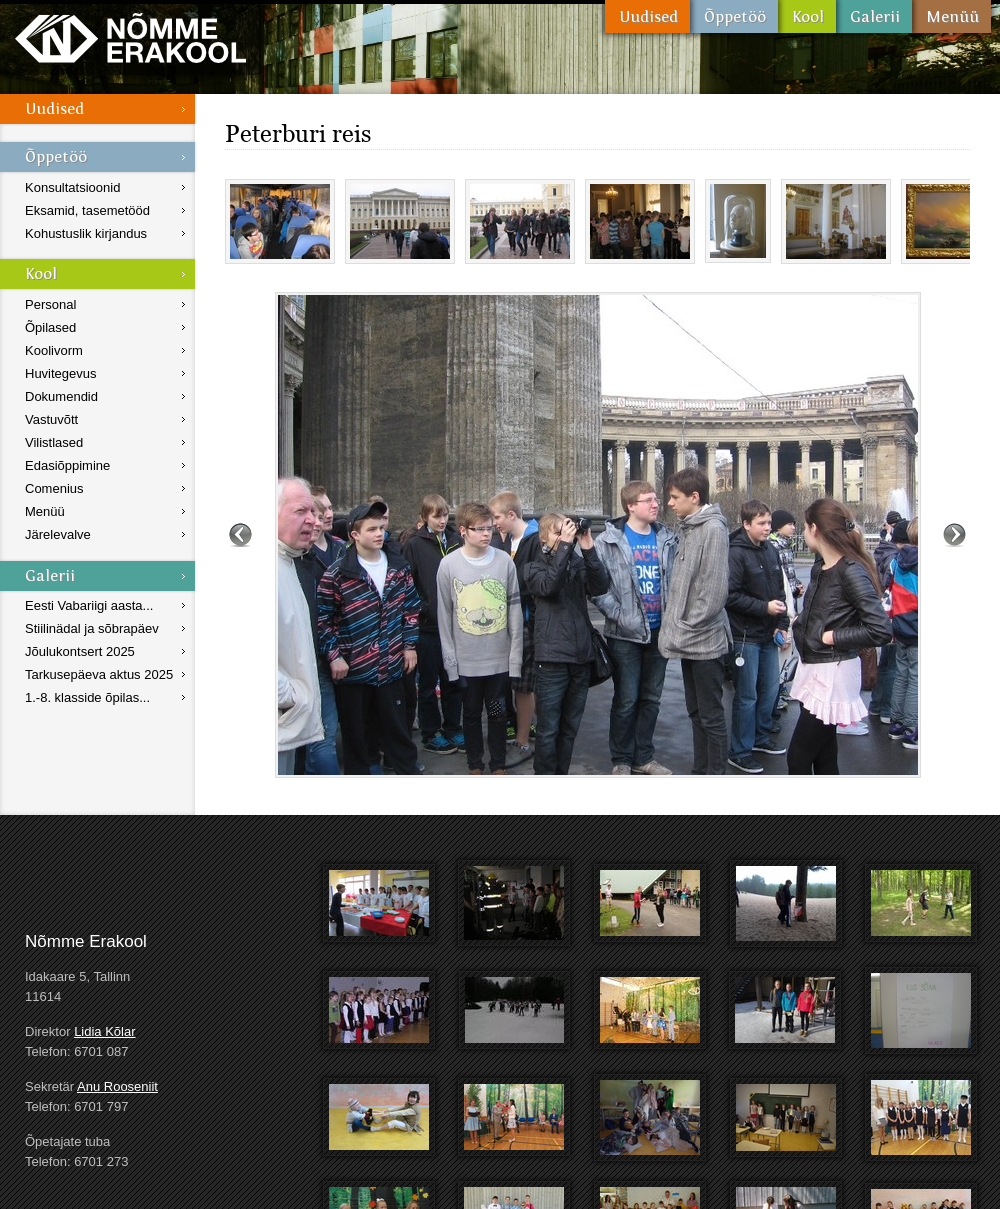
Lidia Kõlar (104, 1031)
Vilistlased (54, 442)
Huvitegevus (61, 373)
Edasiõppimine (67, 465)
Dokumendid (61, 396)
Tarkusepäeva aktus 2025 (99, 674)
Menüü (951, 16)
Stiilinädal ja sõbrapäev (92, 628)
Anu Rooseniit (117, 1086)
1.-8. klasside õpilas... (87, 697)
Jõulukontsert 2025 (80, 651)
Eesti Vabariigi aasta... (89, 605)
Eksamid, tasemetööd (87, 210)
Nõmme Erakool (130, 37)
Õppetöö (734, 16)
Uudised (647, 16)
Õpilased (50, 327)
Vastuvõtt (51, 419)
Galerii (874, 16)
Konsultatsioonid (72, 187)
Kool (807, 16)
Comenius (54, 488)
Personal (50, 304)
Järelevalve (58, 534)
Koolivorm (54, 350)
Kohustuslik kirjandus (86, 233)
